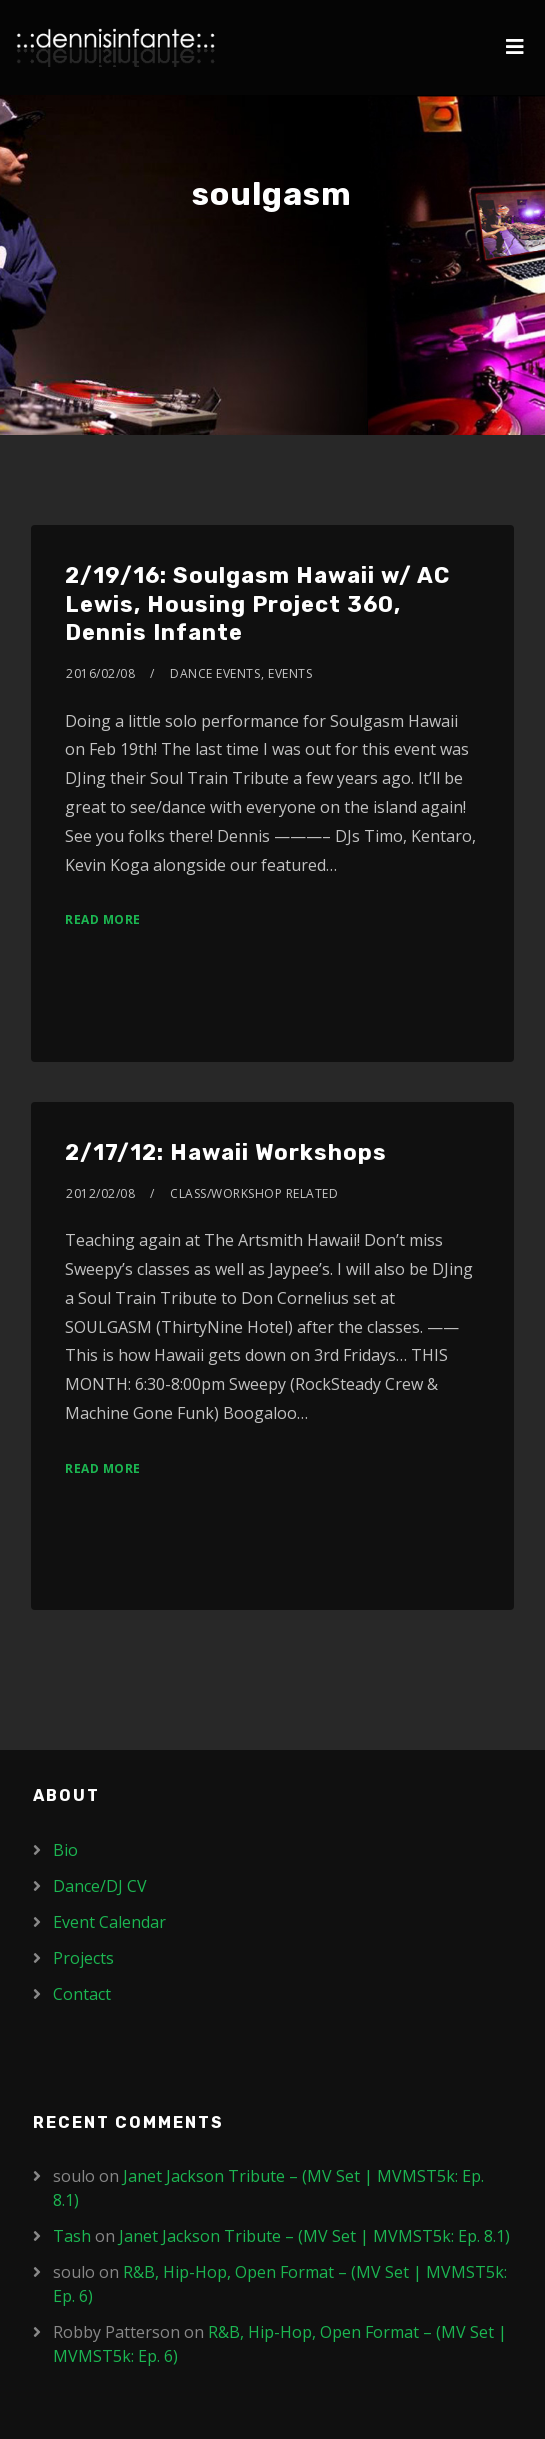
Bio (65, 1850)
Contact (82, 1994)
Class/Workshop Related (254, 1193)
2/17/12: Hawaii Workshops (226, 1152)
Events (290, 673)
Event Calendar (109, 1922)
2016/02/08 (100, 673)
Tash (72, 2236)
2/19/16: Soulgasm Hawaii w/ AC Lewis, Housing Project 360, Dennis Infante (257, 604)
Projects (83, 1958)
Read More (103, 919)
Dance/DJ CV (100, 1886)
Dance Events (215, 673)
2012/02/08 (100, 1193)
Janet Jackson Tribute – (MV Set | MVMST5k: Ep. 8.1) (314, 2236)
